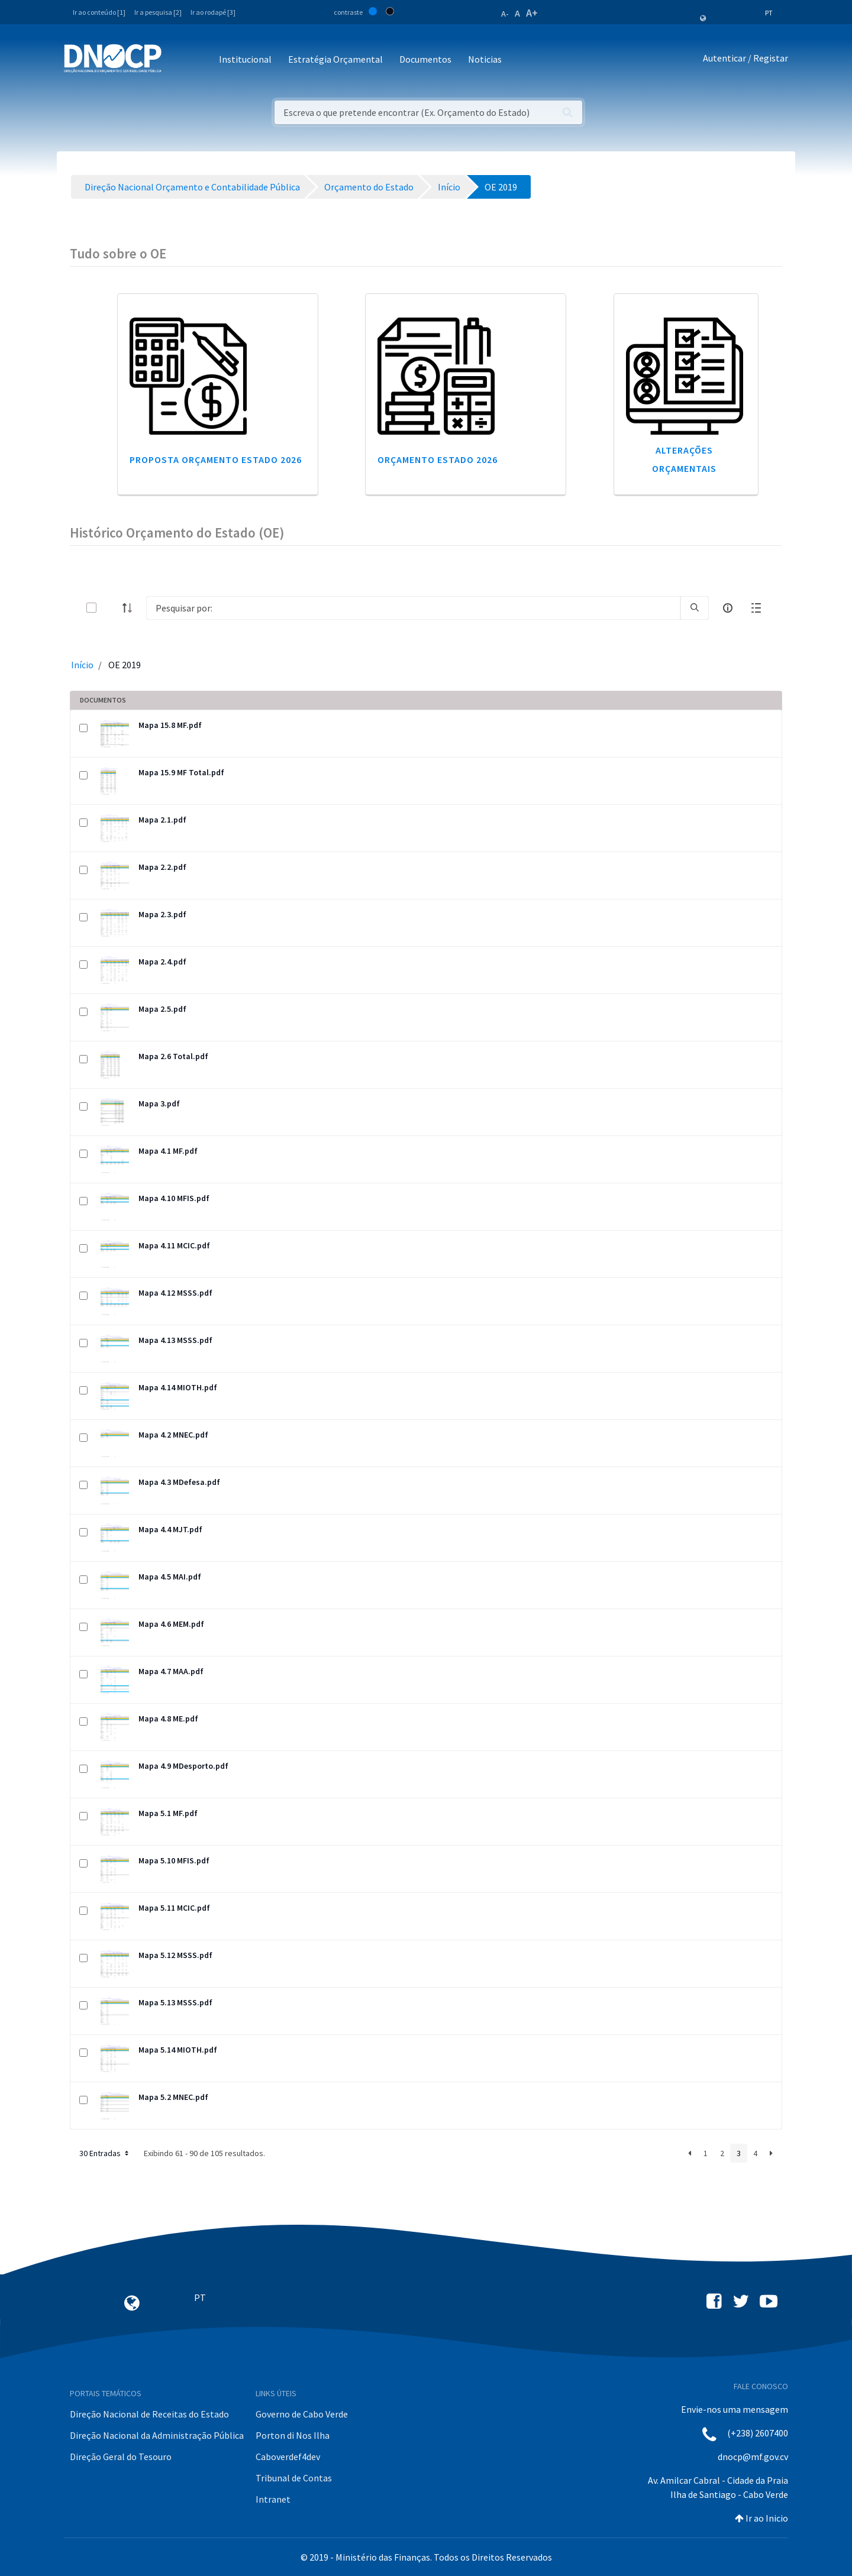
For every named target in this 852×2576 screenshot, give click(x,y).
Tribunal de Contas (294, 2478)
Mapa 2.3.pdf (162, 914)
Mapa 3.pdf (159, 1103)
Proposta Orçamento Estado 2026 (216, 459)
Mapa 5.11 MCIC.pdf (174, 1907)
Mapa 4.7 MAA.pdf (171, 1671)
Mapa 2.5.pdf (162, 1009)
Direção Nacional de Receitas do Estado (149, 2414)
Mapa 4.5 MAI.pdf (169, 1576)
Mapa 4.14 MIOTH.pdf (177, 1387)
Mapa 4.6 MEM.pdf (171, 1624)
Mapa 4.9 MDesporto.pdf (183, 1766)
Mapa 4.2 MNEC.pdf (173, 1434)
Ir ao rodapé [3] (213, 12)
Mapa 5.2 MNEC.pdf (173, 2097)
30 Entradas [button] (105, 2153)
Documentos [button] (425, 59)
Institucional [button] (245, 59)
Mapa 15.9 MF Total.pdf (181, 772)
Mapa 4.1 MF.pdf (168, 1150)
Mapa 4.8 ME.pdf (168, 1718)
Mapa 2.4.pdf (162, 961)
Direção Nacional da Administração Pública (157, 2435)
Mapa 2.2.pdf (162, 867)
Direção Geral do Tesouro (121, 2456)
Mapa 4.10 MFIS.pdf (173, 1198)
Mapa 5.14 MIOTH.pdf (177, 2049)
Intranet (273, 2499)
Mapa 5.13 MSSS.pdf (175, 2002)
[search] (694, 608)
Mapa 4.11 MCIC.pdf (174, 1245)
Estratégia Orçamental (335, 59)
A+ (532, 13)
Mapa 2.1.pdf (162, 819)
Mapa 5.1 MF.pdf (168, 1813)
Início (82, 665)
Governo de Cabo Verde (302, 2414)
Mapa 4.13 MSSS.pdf (175, 1340)
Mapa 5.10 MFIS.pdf (173, 1860)
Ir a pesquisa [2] (158, 12)
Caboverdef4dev (288, 2456)
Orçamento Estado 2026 (437, 459)
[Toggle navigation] (177, 60)
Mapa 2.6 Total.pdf (173, 1056)
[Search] (413, 608)
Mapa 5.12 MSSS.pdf (175, 1955)
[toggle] (110, 607)
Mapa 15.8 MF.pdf (170, 725)
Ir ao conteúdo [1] (99, 12)
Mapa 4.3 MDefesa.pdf (179, 1482)
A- (505, 13)
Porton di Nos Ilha (293, 2435)
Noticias (485, 59)
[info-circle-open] (727, 607)
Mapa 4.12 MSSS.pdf (175, 1292)
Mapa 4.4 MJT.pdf (170, 1529)
